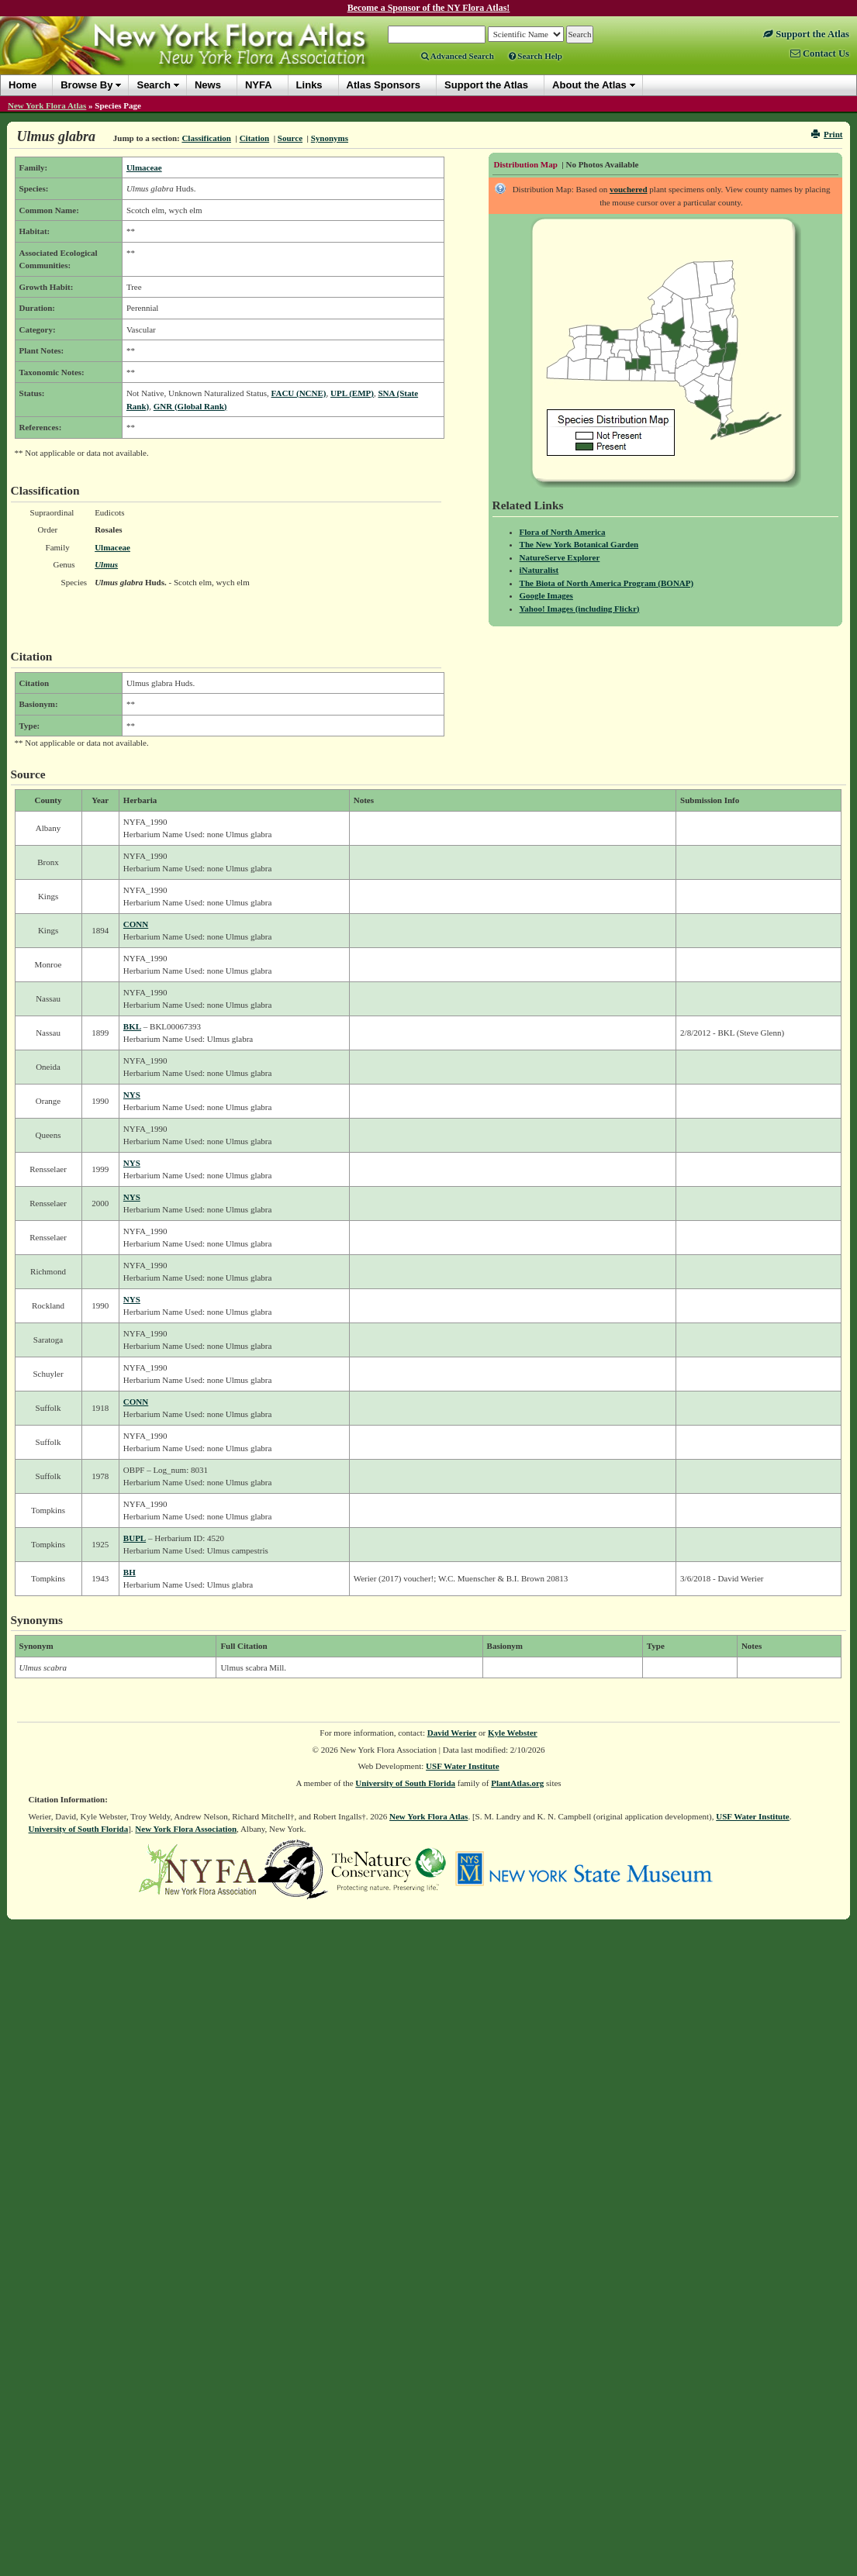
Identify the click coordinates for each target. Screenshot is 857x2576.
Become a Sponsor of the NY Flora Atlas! (428, 7)
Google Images (546, 595)
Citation (255, 138)
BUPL (134, 1538)
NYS (131, 1094)
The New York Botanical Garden (579, 544)
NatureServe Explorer (560, 557)
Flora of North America (563, 531)
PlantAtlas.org (517, 1783)
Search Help (535, 55)
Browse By (86, 85)
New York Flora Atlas (47, 105)
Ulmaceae (144, 167)
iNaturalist (539, 569)
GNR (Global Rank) (190, 406)
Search (153, 85)
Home (22, 85)
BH (129, 1572)
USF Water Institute (462, 1766)
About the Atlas (589, 85)
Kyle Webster (512, 1732)
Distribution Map (526, 164)
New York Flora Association (186, 1828)
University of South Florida (405, 1783)
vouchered (629, 189)
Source (290, 138)
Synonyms (329, 138)
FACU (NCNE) (299, 393)
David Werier (452, 1732)
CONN (135, 924)
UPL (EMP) (352, 393)
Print (827, 134)
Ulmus (106, 564)
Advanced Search (457, 55)
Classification (206, 138)
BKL (132, 1026)
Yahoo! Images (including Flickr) (580, 608)
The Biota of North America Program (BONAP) (607, 583)
